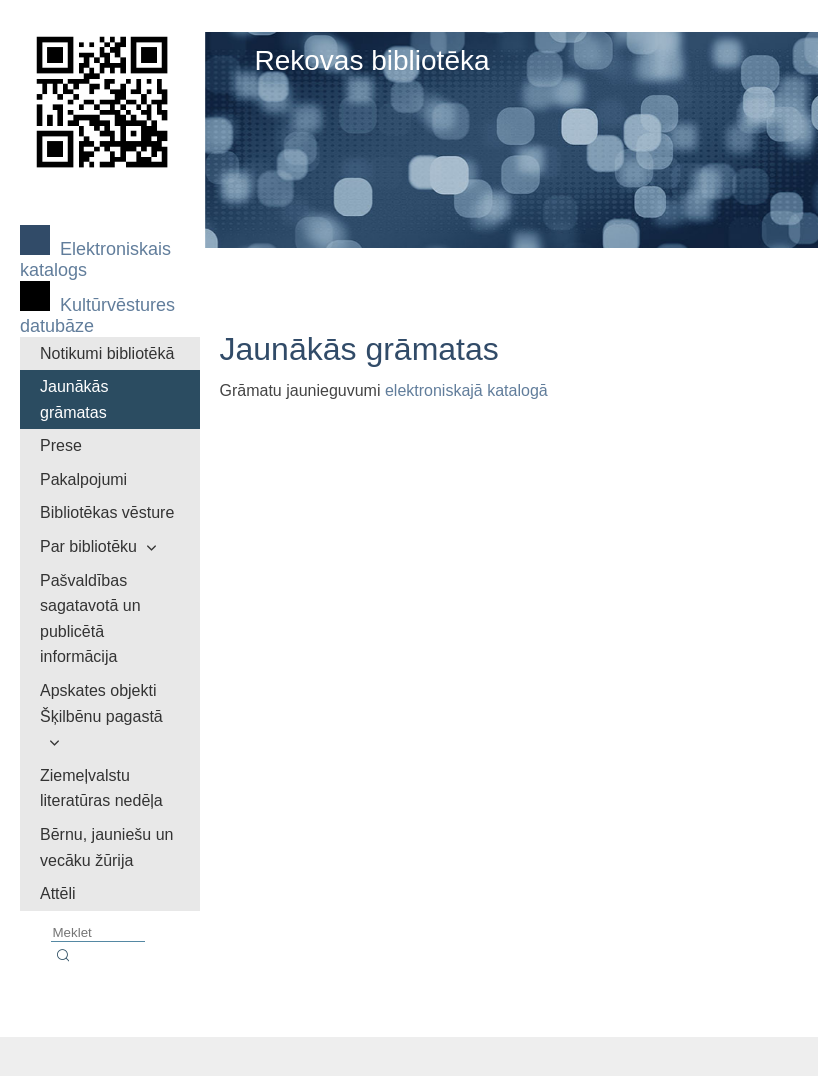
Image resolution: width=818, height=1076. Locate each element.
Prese (61, 445)
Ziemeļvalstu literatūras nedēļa (101, 788)
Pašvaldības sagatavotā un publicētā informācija (90, 619)
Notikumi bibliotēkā (107, 353)
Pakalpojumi (83, 479)
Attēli (58, 893)
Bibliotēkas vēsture (107, 512)
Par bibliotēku (88, 546)
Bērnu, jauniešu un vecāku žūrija (106, 847)
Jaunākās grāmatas (74, 399)
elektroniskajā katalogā (466, 390)
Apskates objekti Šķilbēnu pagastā (101, 703)
